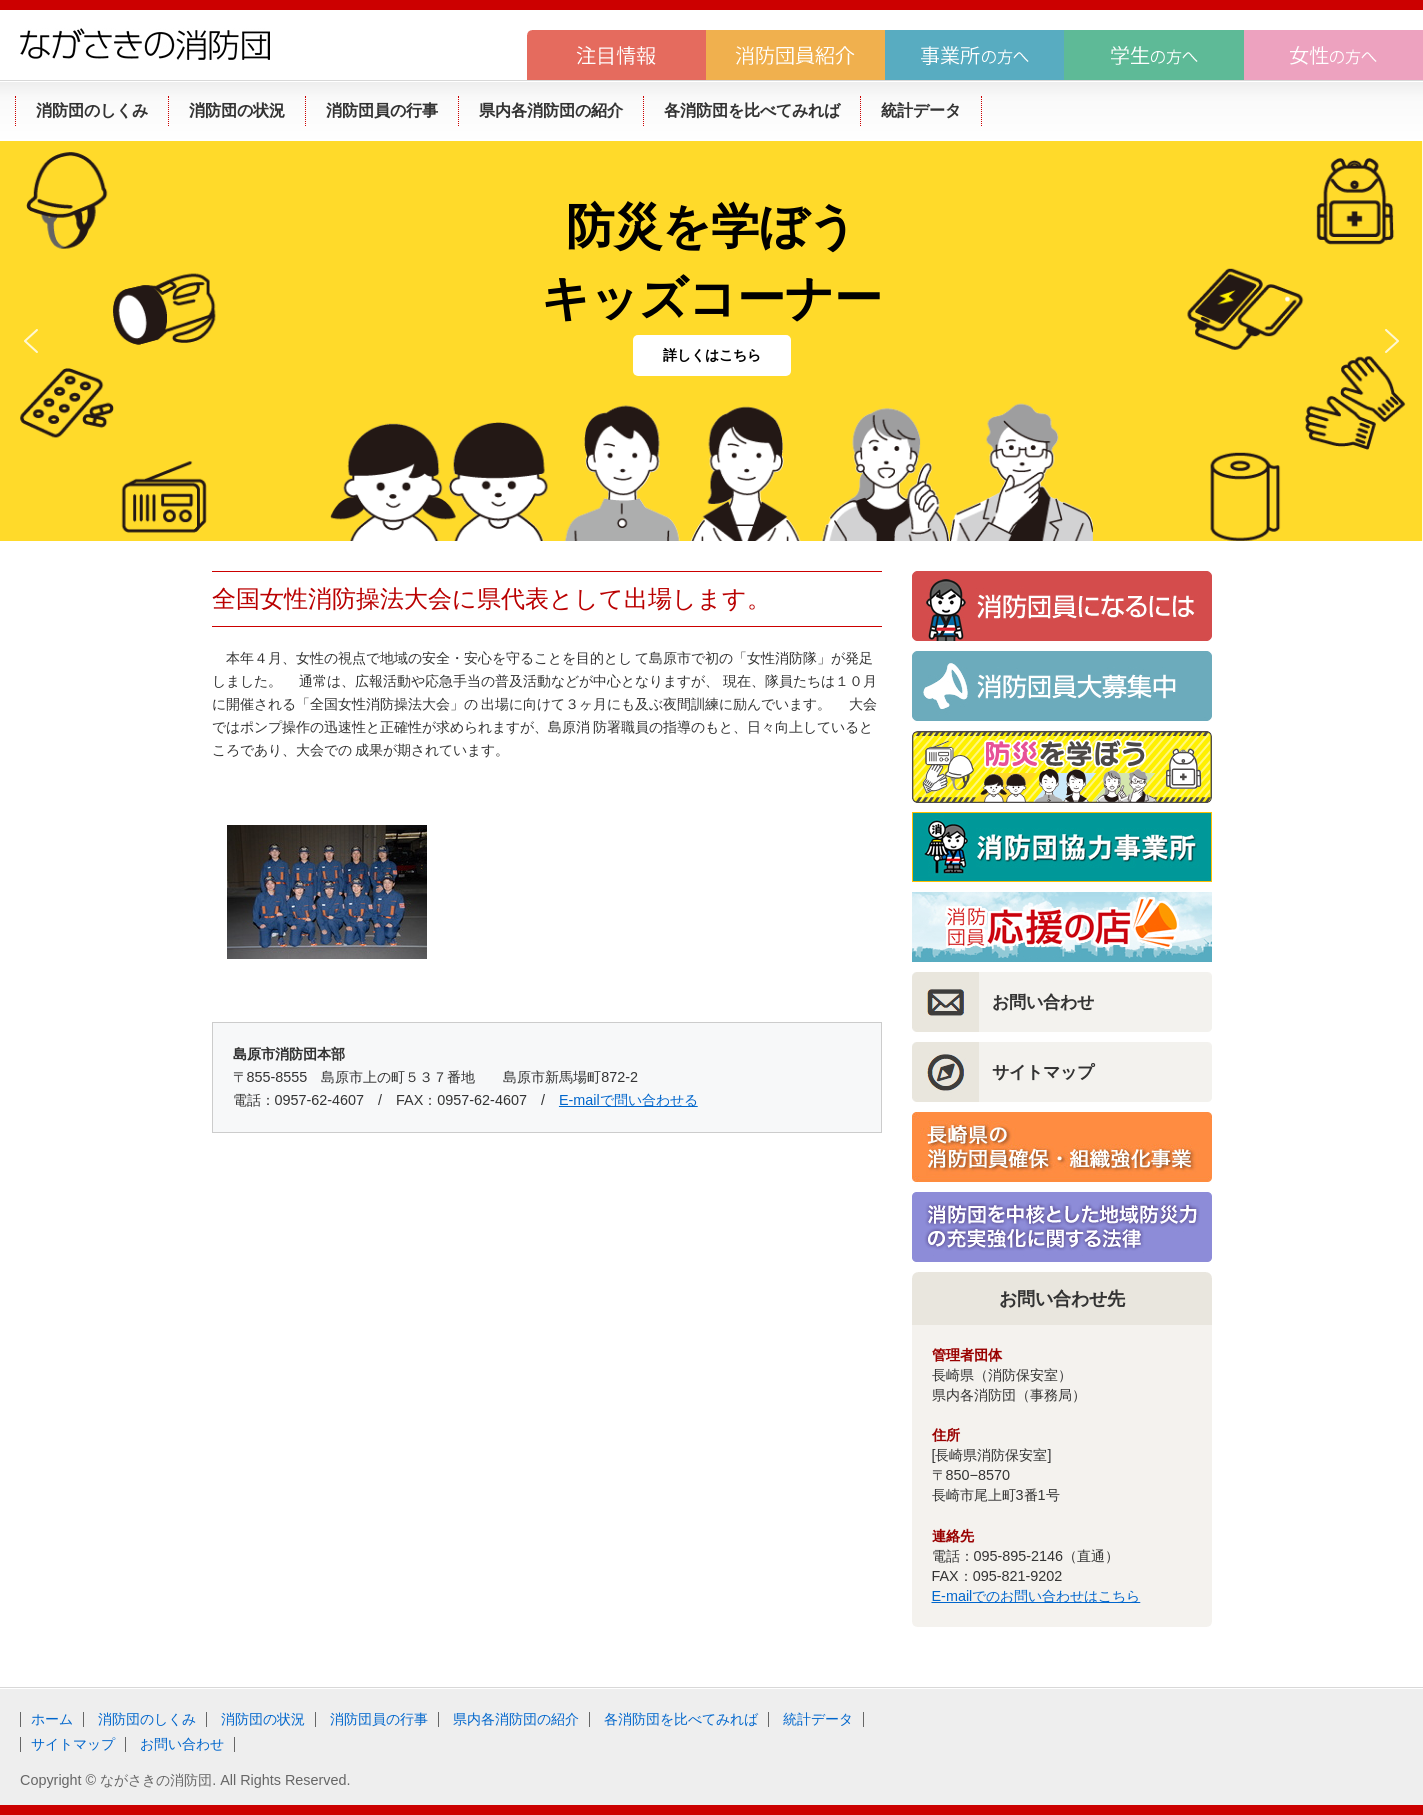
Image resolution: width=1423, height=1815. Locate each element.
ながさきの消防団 (145, 44)
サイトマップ (1043, 1072)
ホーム (52, 1719)
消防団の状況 (263, 1719)
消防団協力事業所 (1062, 847)
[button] (31, 341)
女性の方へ (1333, 55)
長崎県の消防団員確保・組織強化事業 (1062, 1147)
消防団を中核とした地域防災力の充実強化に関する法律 (1062, 1227)
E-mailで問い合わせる (628, 1100)
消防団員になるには (1062, 606)
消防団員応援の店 (1062, 927)
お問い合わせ (1043, 1002)
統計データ (818, 1719)
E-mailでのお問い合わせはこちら (1036, 1596)
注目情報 (616, 55)
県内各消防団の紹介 (516, 1719)
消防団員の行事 (379, 1719)
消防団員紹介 (795, 55)
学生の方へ (1153, 55)
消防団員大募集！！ (1062, 686)
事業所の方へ (974, 55)
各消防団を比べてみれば (681, 1719)
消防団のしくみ (147, 1719)
